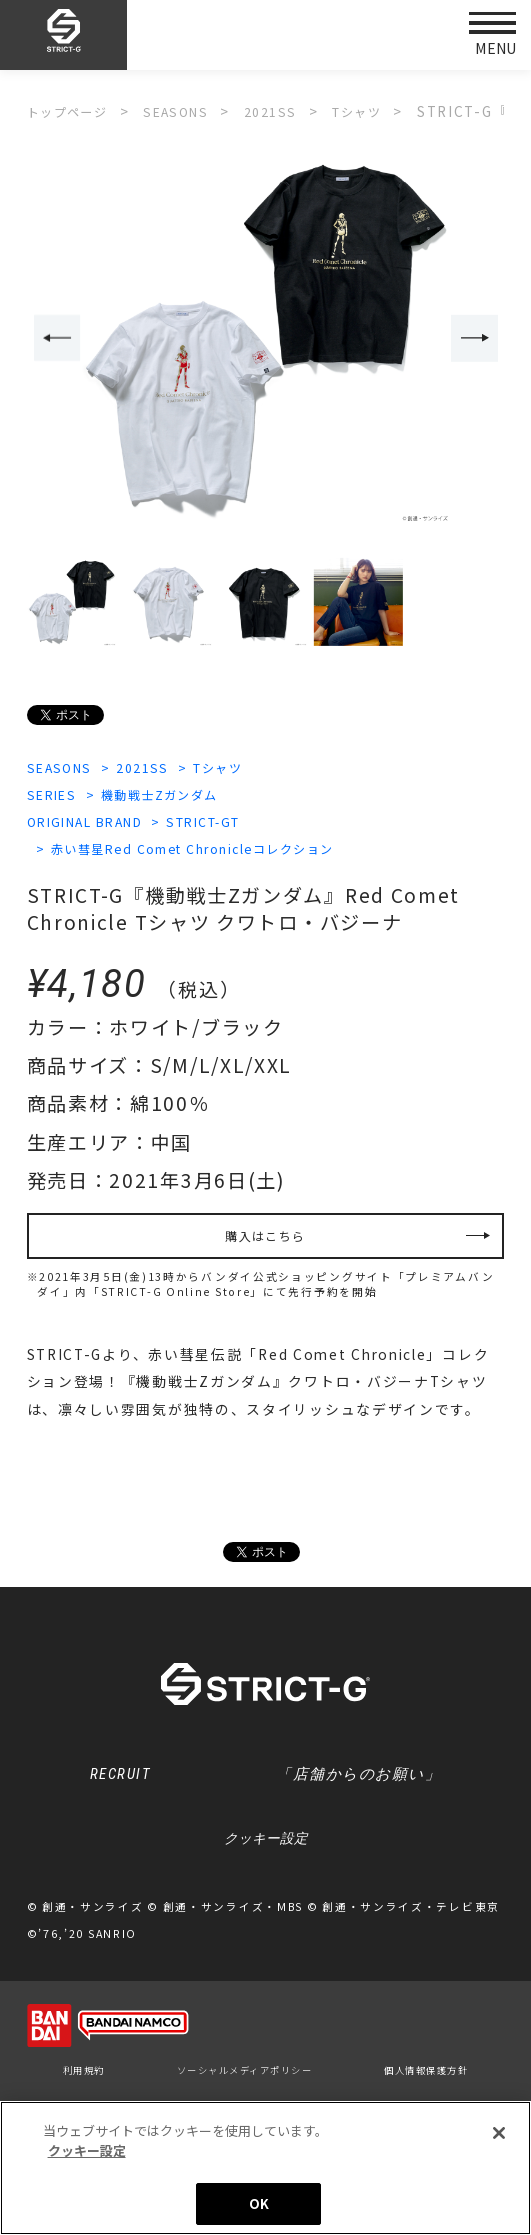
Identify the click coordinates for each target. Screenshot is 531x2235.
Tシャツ (243, 768)
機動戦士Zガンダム (179, 796)
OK (259, 2203)
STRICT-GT (235, 824)
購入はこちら (265, 1243)
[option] (266, 340)
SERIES (55, 796)
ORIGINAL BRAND (96, 824)
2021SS (157, 768)
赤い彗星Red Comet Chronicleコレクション (216, 852)
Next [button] (477, 339)
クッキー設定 (266, 1859)
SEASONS (64, 768)
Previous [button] (53, 339)
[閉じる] (499, 2133)
